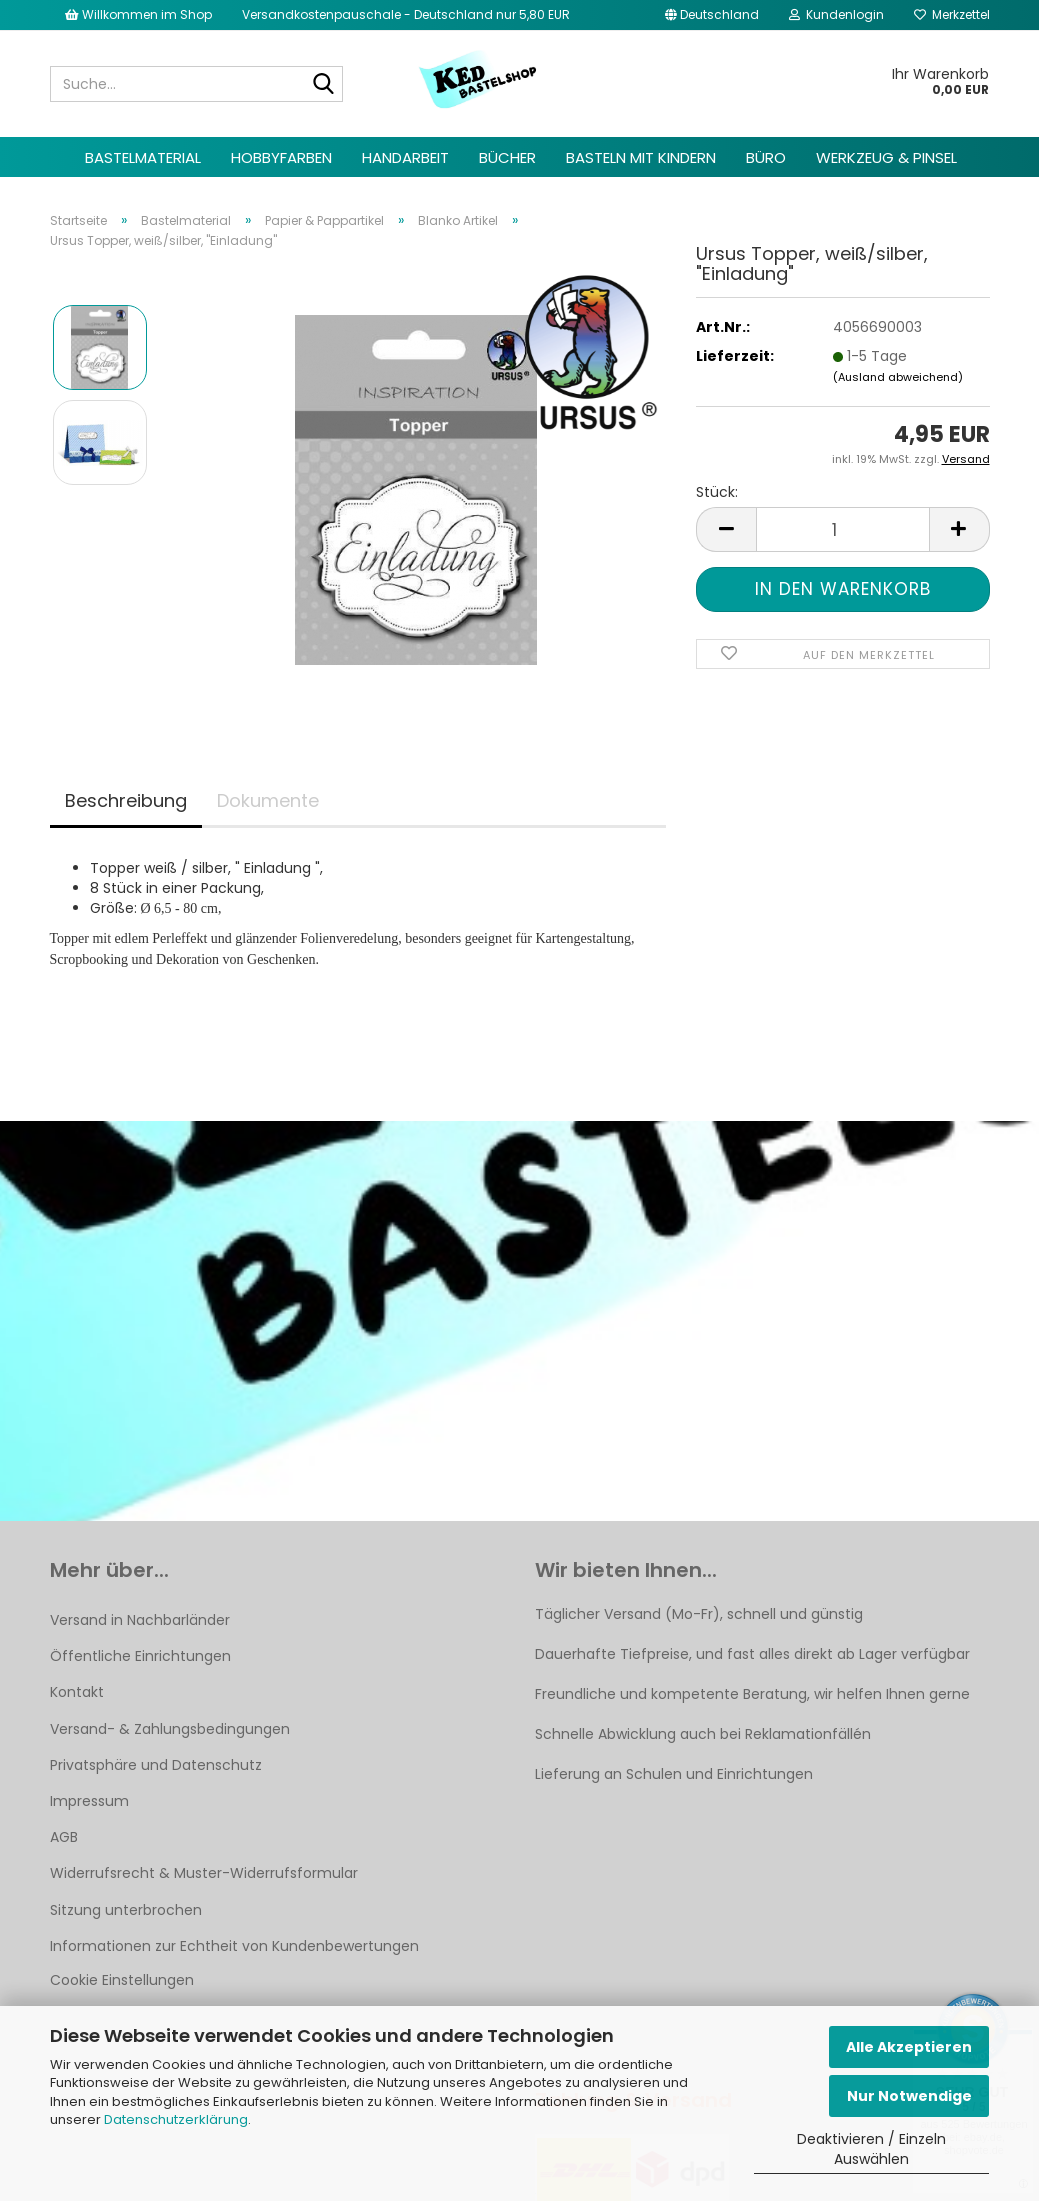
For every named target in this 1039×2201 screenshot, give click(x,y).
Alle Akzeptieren (909, 2047)
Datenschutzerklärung (176, 2119)
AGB (64, 1837)
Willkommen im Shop (138, 14)
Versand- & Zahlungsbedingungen (170, 1729)
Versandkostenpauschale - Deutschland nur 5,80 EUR (406, 14)
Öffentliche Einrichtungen (140, 1656)
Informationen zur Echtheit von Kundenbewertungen (234, 1946)
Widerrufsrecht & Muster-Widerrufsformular (204, 1873)
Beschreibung (126, 800)
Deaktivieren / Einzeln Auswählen (871, 2149)
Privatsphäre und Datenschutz (156, 1765)
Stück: (717, 492)
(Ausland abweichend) (898, 377)
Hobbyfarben (281, 157)
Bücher (507, 157)
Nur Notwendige (909, 2096)
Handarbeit (405, 157)
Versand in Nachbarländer (140, 1620)
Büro (766, 157)
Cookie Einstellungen (122, 1980)
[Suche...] (324, 85)
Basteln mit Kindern (641, 157)
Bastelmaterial (143, 157)
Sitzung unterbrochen (126, 1910)
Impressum (89, 1801)
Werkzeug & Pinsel (886, 157)
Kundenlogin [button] (836, 14)
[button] (712, 15)
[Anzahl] (842, 529)
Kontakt (77, 1692)
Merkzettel (952, 14)
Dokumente (268, 800)
